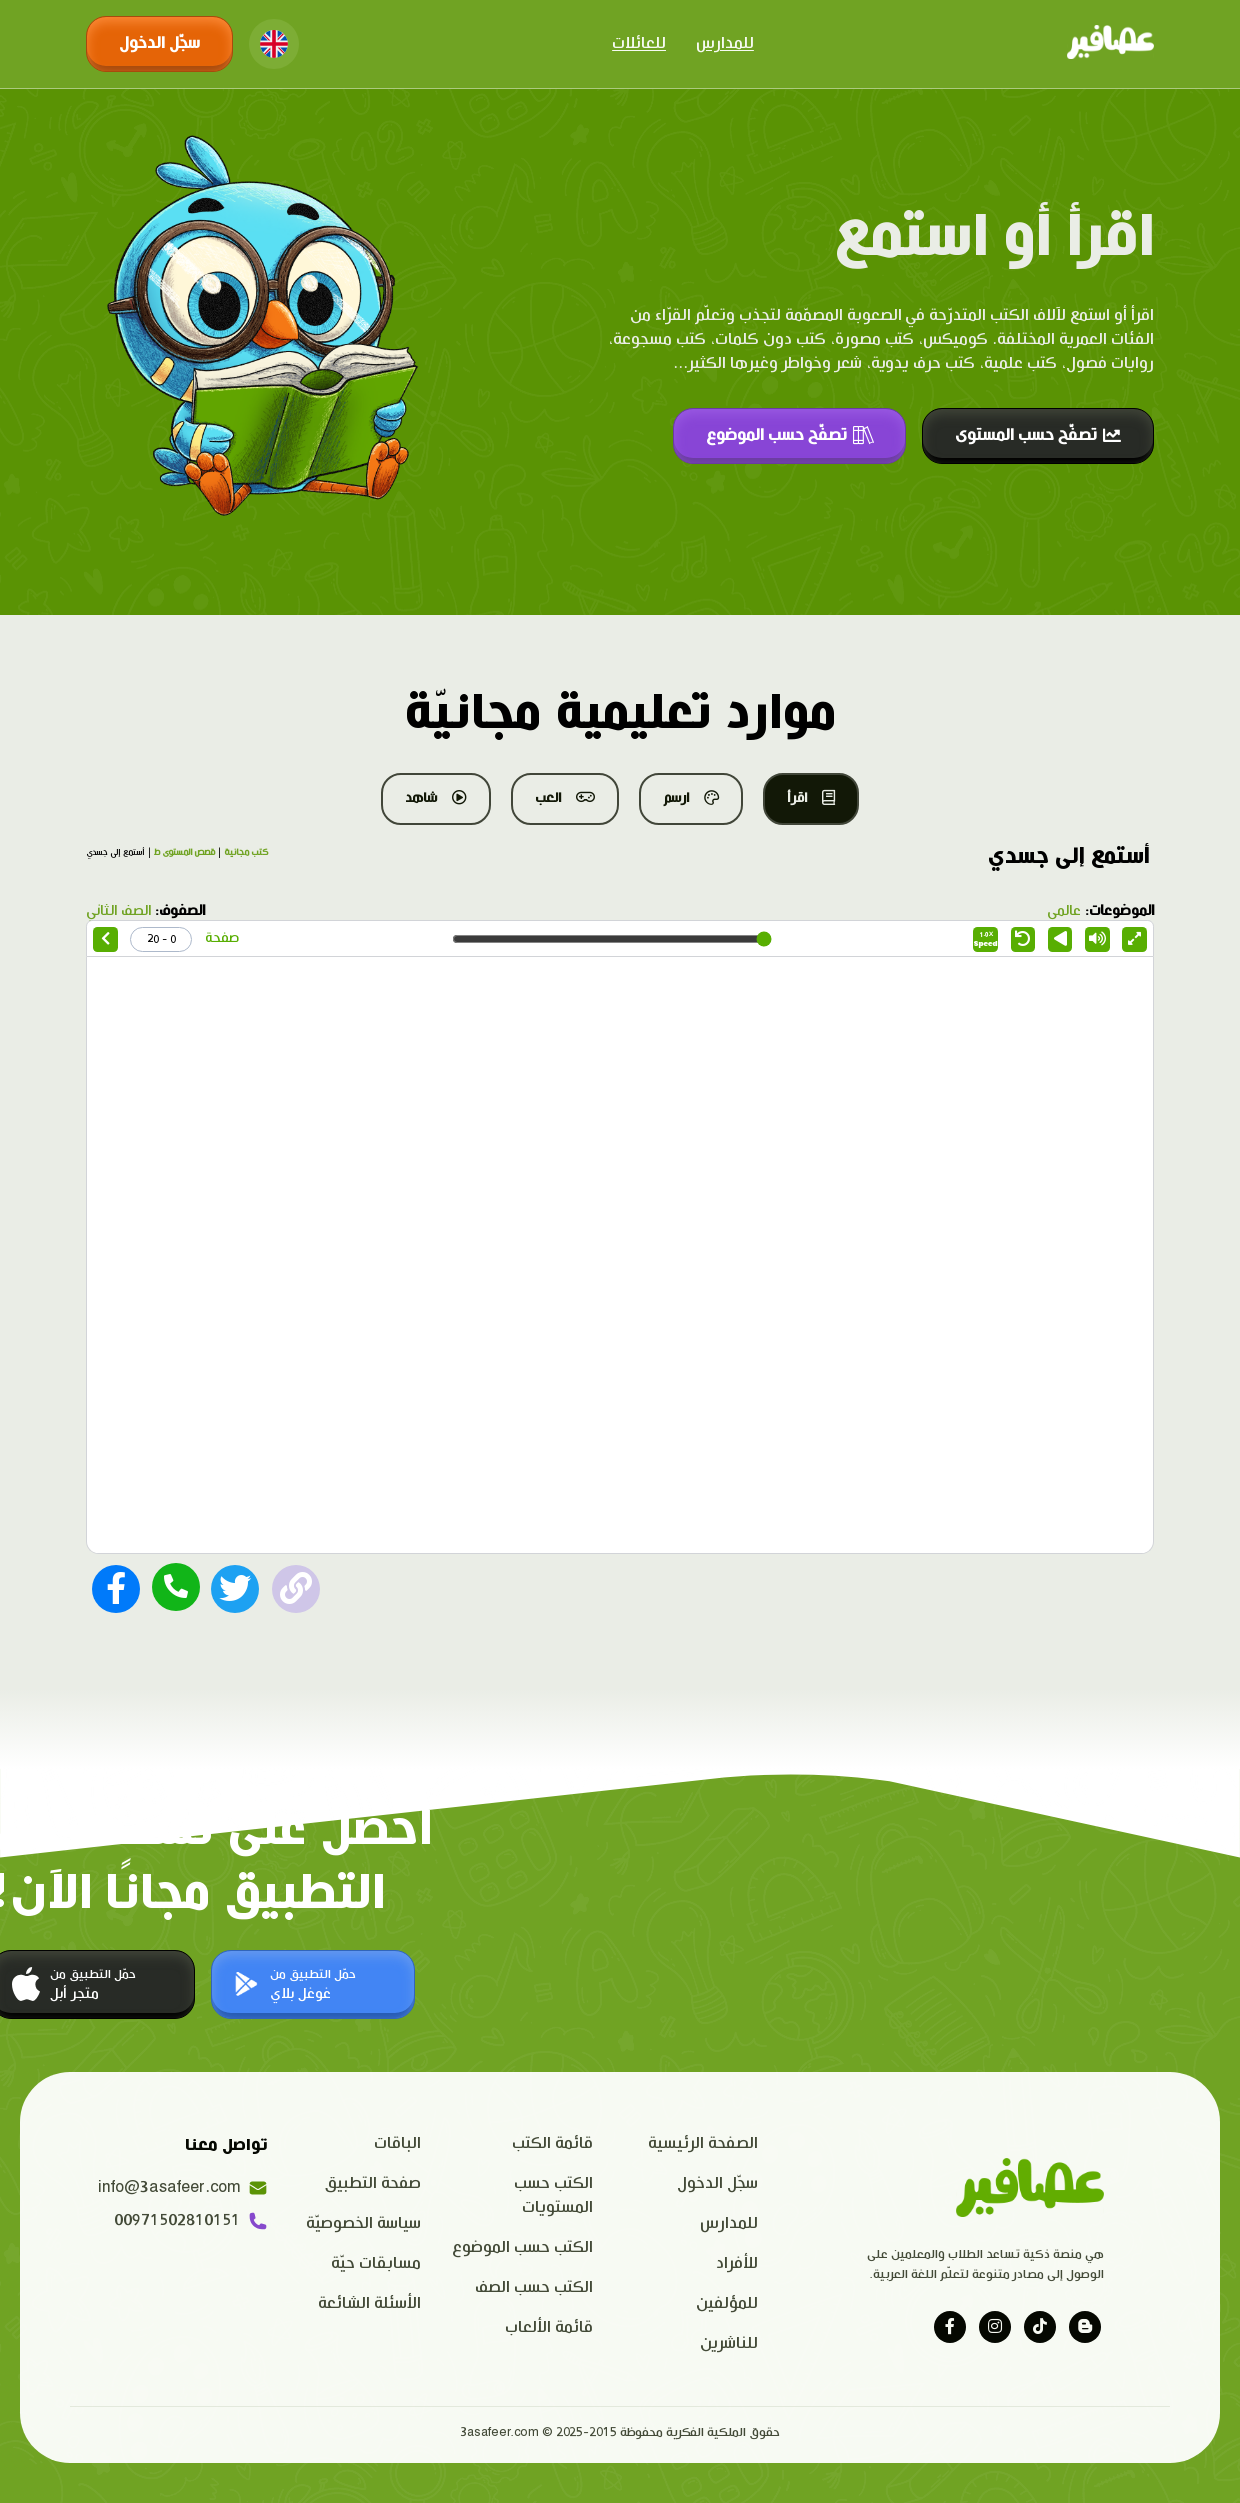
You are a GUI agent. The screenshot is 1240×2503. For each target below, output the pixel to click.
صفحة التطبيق (373, 2183)
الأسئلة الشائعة (369, 2303)
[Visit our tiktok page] (1040, 2327)
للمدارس (725, 43)
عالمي (1064, 911)
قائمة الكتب (552, 2143)
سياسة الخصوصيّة (363, 2223)
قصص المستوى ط (184, 853)
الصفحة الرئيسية (703, 2143)
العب (565, 798)
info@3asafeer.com (183, 2188)
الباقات (397, 2143)
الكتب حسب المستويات (553, 2195)
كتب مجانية (246, 853)
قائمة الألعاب (549, 2327)
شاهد (436, 798)
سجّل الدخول (159, 43)
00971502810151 (191, 2221)
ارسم (691, 798)
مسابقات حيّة (376, 2263)
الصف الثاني (118, 911)
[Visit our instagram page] (995, 2327)
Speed (986, 940)
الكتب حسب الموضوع (522, 2247)
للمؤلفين (727, 2303)
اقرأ (811, 798)
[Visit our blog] (1085, 2327)
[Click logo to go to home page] (1110, 44)
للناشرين (729, 2343)
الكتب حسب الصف (534, 2287)
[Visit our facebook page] (950, 2327)
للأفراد (737, 2263)
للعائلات (639, 43)
